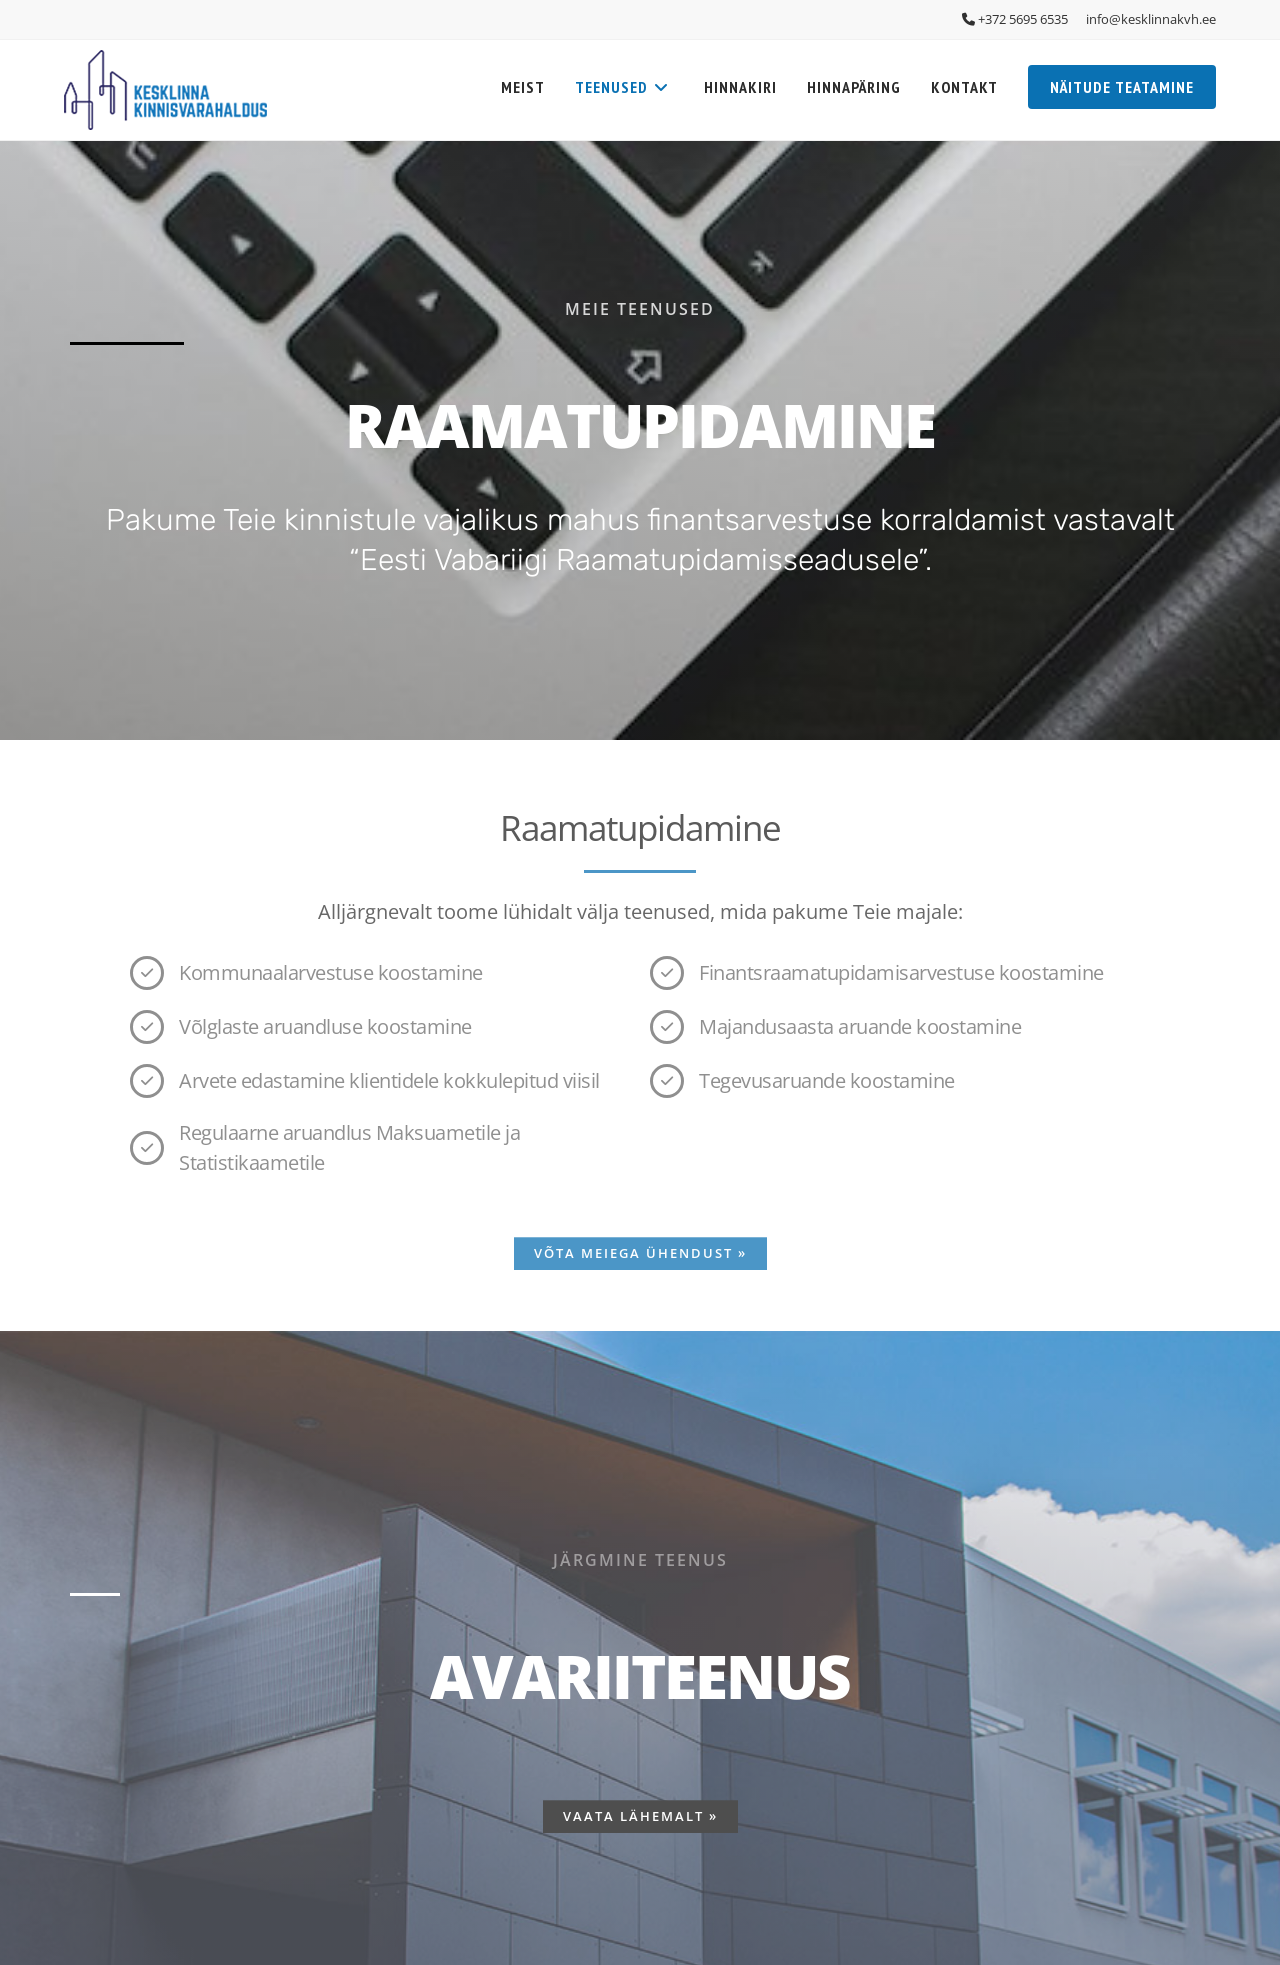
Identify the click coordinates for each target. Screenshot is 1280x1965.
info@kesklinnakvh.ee (1151, 19)
